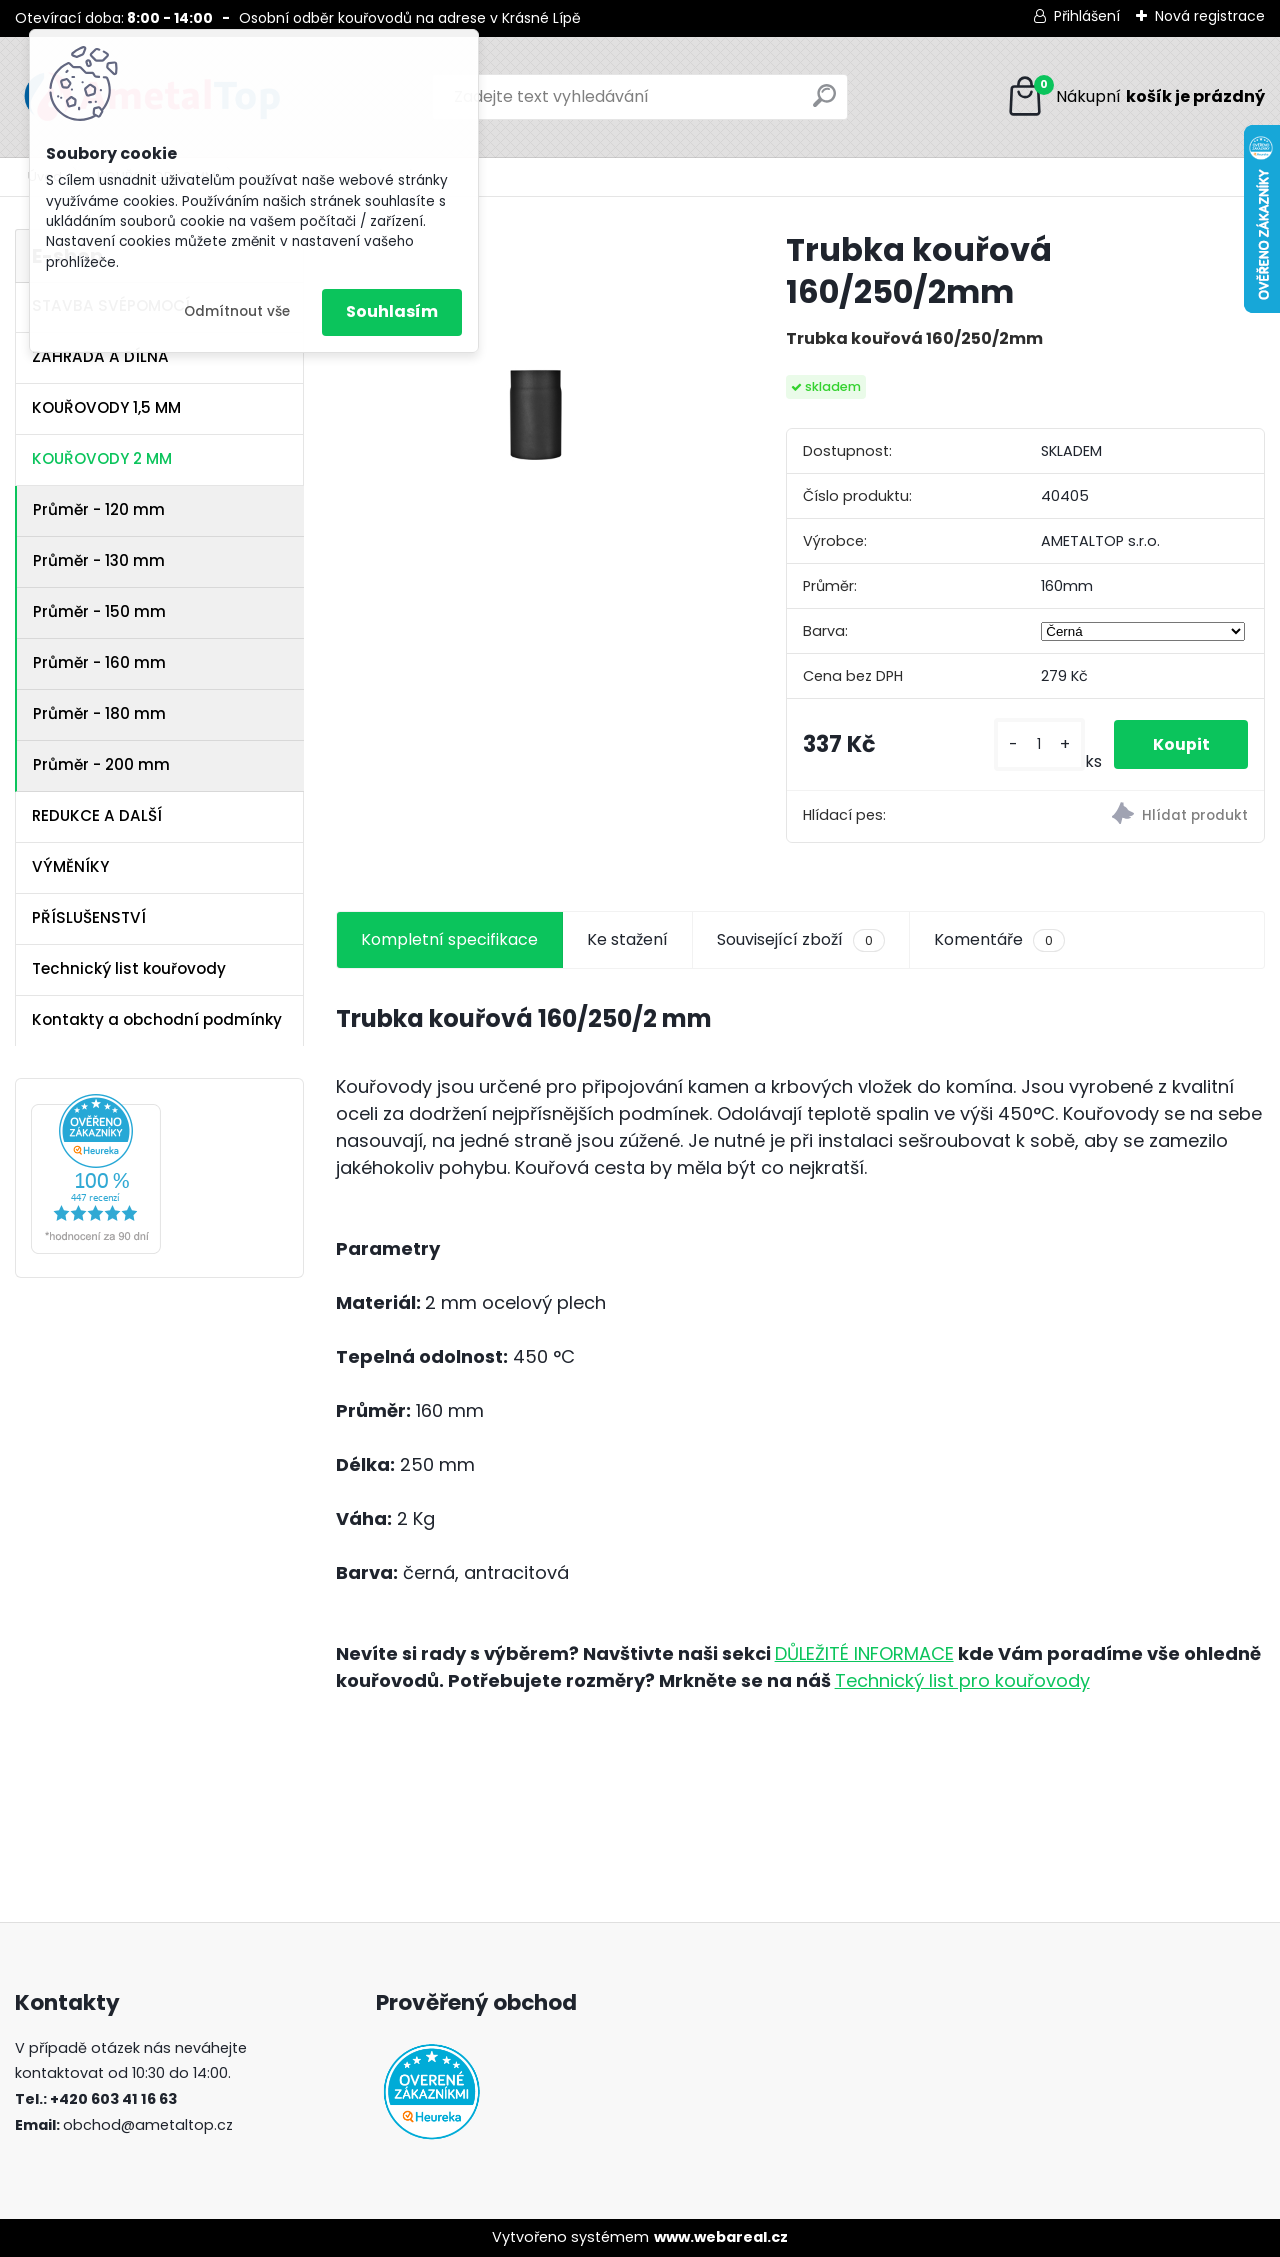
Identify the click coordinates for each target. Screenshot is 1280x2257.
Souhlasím (392, 311)
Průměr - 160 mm (99, 662)
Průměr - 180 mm (99, 713)
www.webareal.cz (721, 2237)
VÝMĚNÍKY (70, 866)
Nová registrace (1210, 16)
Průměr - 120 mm (99, 509)
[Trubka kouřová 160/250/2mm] (529, 422)
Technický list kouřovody (129, 968)
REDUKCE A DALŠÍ (97, 815)
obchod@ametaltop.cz (148, 2125)
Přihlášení (1087, 16)
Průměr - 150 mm (99, 611)
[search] (824, 103)
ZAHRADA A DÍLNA (100, 356)
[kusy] (1038, 744)
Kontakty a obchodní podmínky (157, 1019)
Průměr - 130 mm (99, 560)
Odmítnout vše (237, 311)
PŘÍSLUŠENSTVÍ (89, 917)
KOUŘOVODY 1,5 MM (106, 407)
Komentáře (999, 940)
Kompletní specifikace (449, 939)
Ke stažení (627, 939)
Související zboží (801, 940)
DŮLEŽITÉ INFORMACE (864, 1653)
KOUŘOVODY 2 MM (102, 458)
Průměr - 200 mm (101, 764)
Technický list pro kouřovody (962, 1680)
